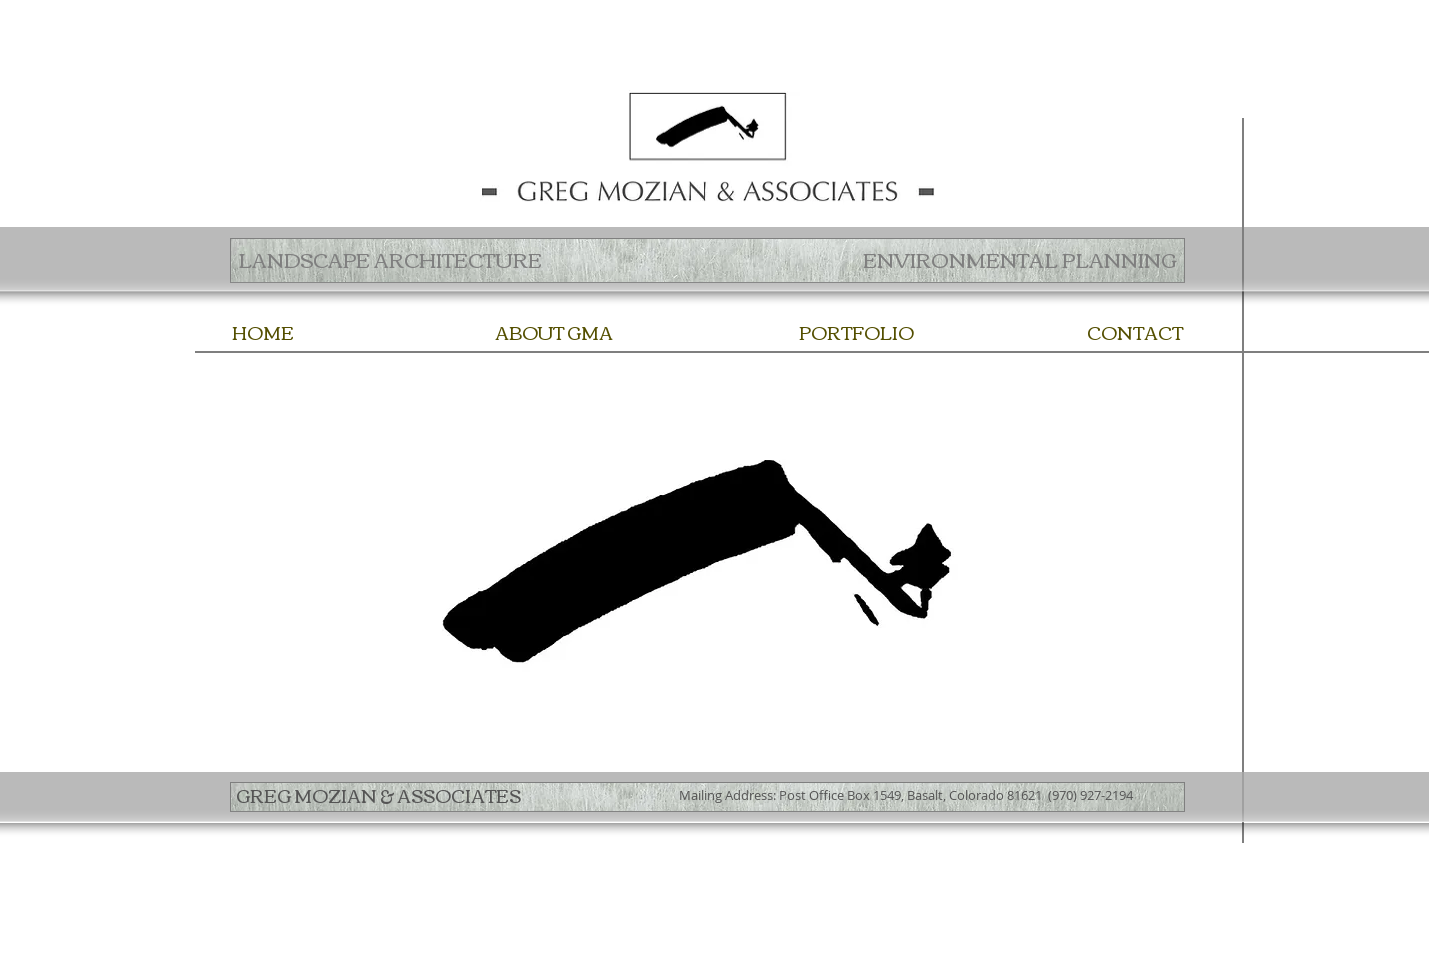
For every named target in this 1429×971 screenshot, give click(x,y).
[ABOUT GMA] (554, 333)
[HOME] (263, 333)
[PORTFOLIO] (857, 333)
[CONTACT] (1135, 333)
